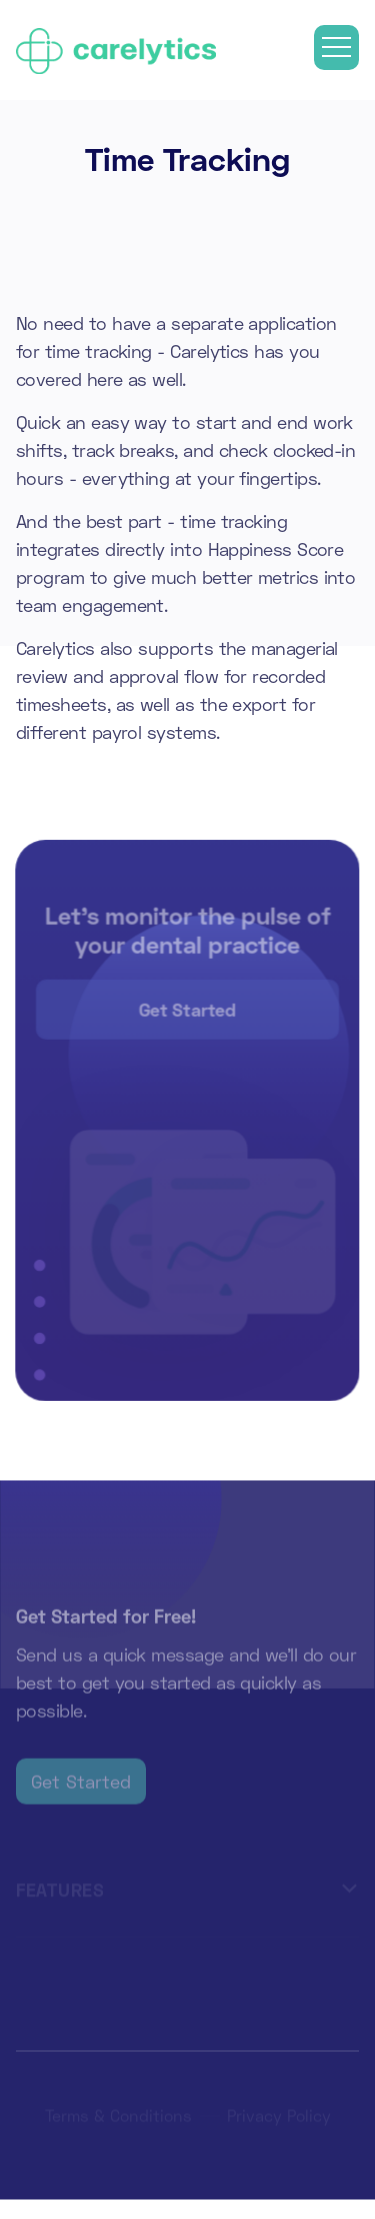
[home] (116, 47)
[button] (336, 47)
